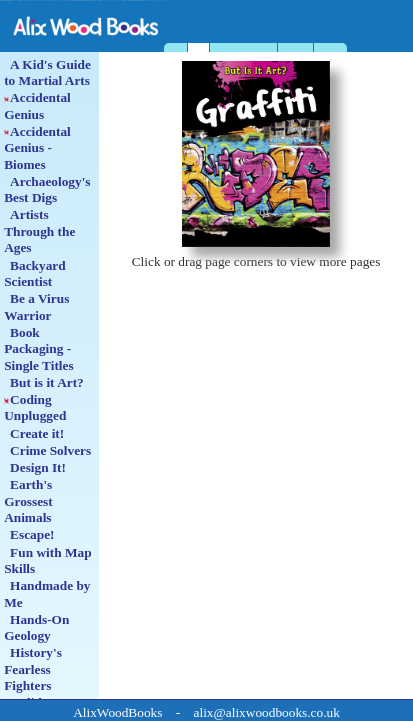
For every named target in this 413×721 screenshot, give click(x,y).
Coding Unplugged (35, 407)
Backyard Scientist (35, 273)
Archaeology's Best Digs (47, 189)
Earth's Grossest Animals (28, 501)
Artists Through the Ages (39, 231)
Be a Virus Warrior (36, 306)
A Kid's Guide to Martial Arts (47, 72)
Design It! (35, 467)
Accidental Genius (37, 105)
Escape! (29, 534)
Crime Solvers (47, 450)
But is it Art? (44, 382)
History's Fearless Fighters (33, 669)
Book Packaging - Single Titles (39, 349)
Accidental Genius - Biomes (37, 148)
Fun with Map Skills (47, 560)
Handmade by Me (47, 593)
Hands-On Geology (36, 627)
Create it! (34, 433)
